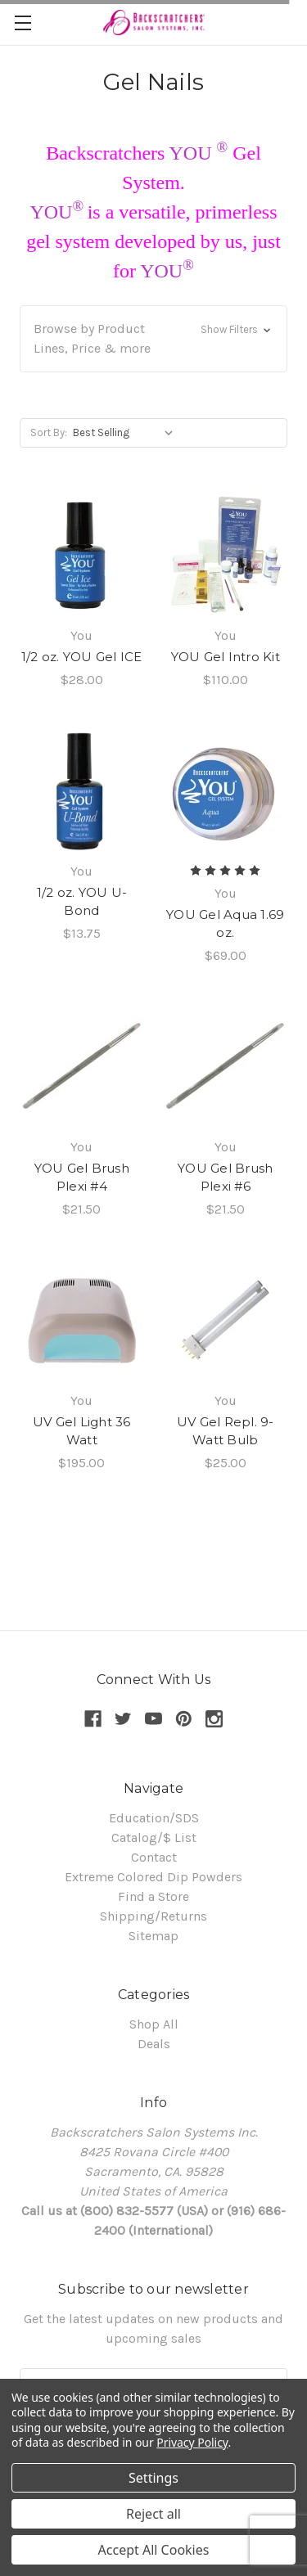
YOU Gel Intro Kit (225, 656)
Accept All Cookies (154, 2550)
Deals (154, 2043)
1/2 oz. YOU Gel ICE (81, 656)
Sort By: (48, 432)
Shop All (153, 2024)
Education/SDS (154, 1818)
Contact (154, 1857)
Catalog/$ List (153, 1837)
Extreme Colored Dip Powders (153, 1877)
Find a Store (153, 1896)
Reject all (153, 2514)
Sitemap (153, 1935)
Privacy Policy (192, 2442)
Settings (153, 2478)
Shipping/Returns (153, 1916)
